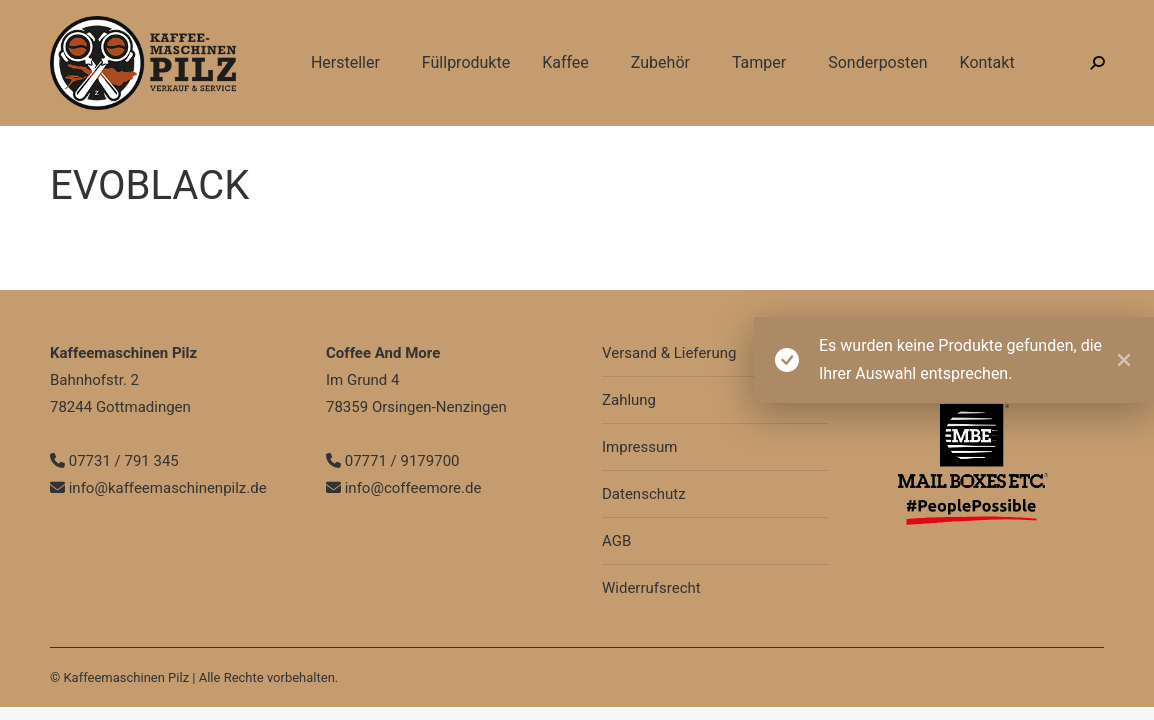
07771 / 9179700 (393, 461)
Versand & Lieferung (669, 353)
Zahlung (629, 400)
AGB (616, 541)
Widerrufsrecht (651, 588)
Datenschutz (644, 494)
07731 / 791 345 (109, 18)
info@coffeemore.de (403, 488)
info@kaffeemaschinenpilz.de (285, 18)
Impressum (639, 447)
